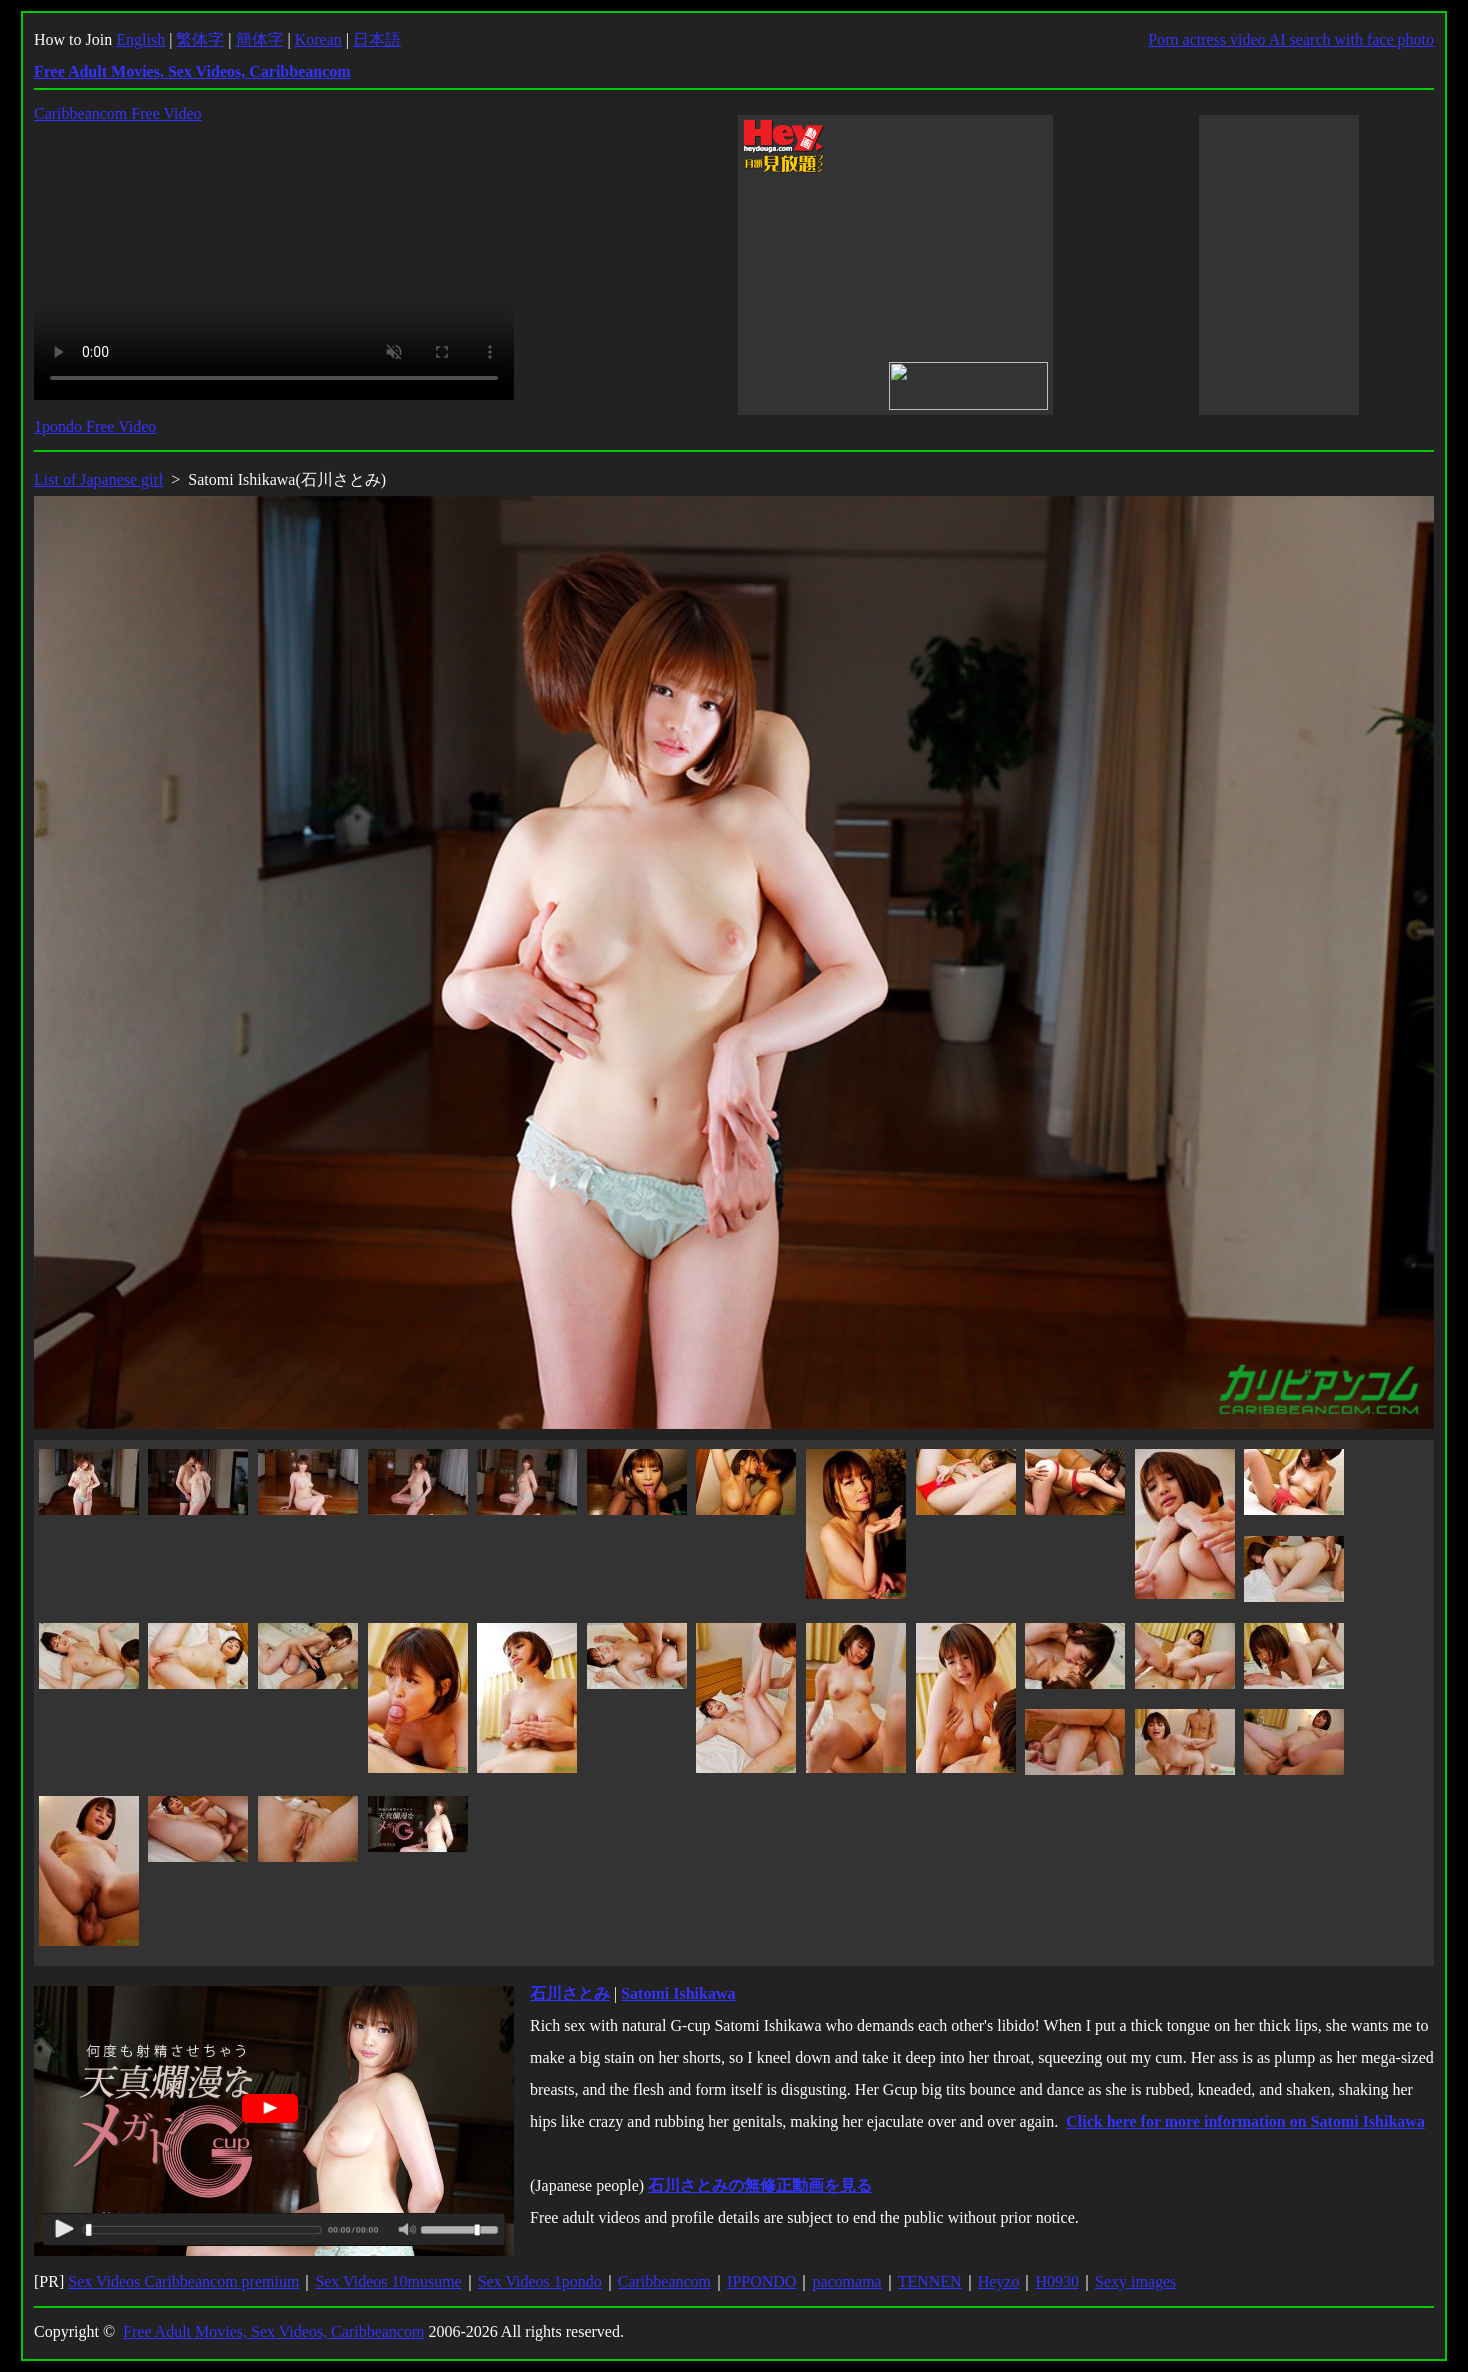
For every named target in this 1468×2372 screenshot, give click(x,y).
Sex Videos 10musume (388, 2281)
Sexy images (1135, 2281)
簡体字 (260, 39)
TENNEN (930, 2281)
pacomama (846, 2281)
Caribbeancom (664, 2281)
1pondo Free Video (95, 426)
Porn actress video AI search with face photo (1291, 39)
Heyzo (999, 2281)
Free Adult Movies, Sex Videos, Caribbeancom (273, 2331)
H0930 (1057, 2281)
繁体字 (200, 39)
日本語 (377, 39)
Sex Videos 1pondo (540, 2281)
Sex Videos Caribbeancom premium (183, 2281)
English (140, 39)
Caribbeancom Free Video (118, 113)
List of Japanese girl (98, 479)
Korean (318, 39)
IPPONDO (761, 2281)
